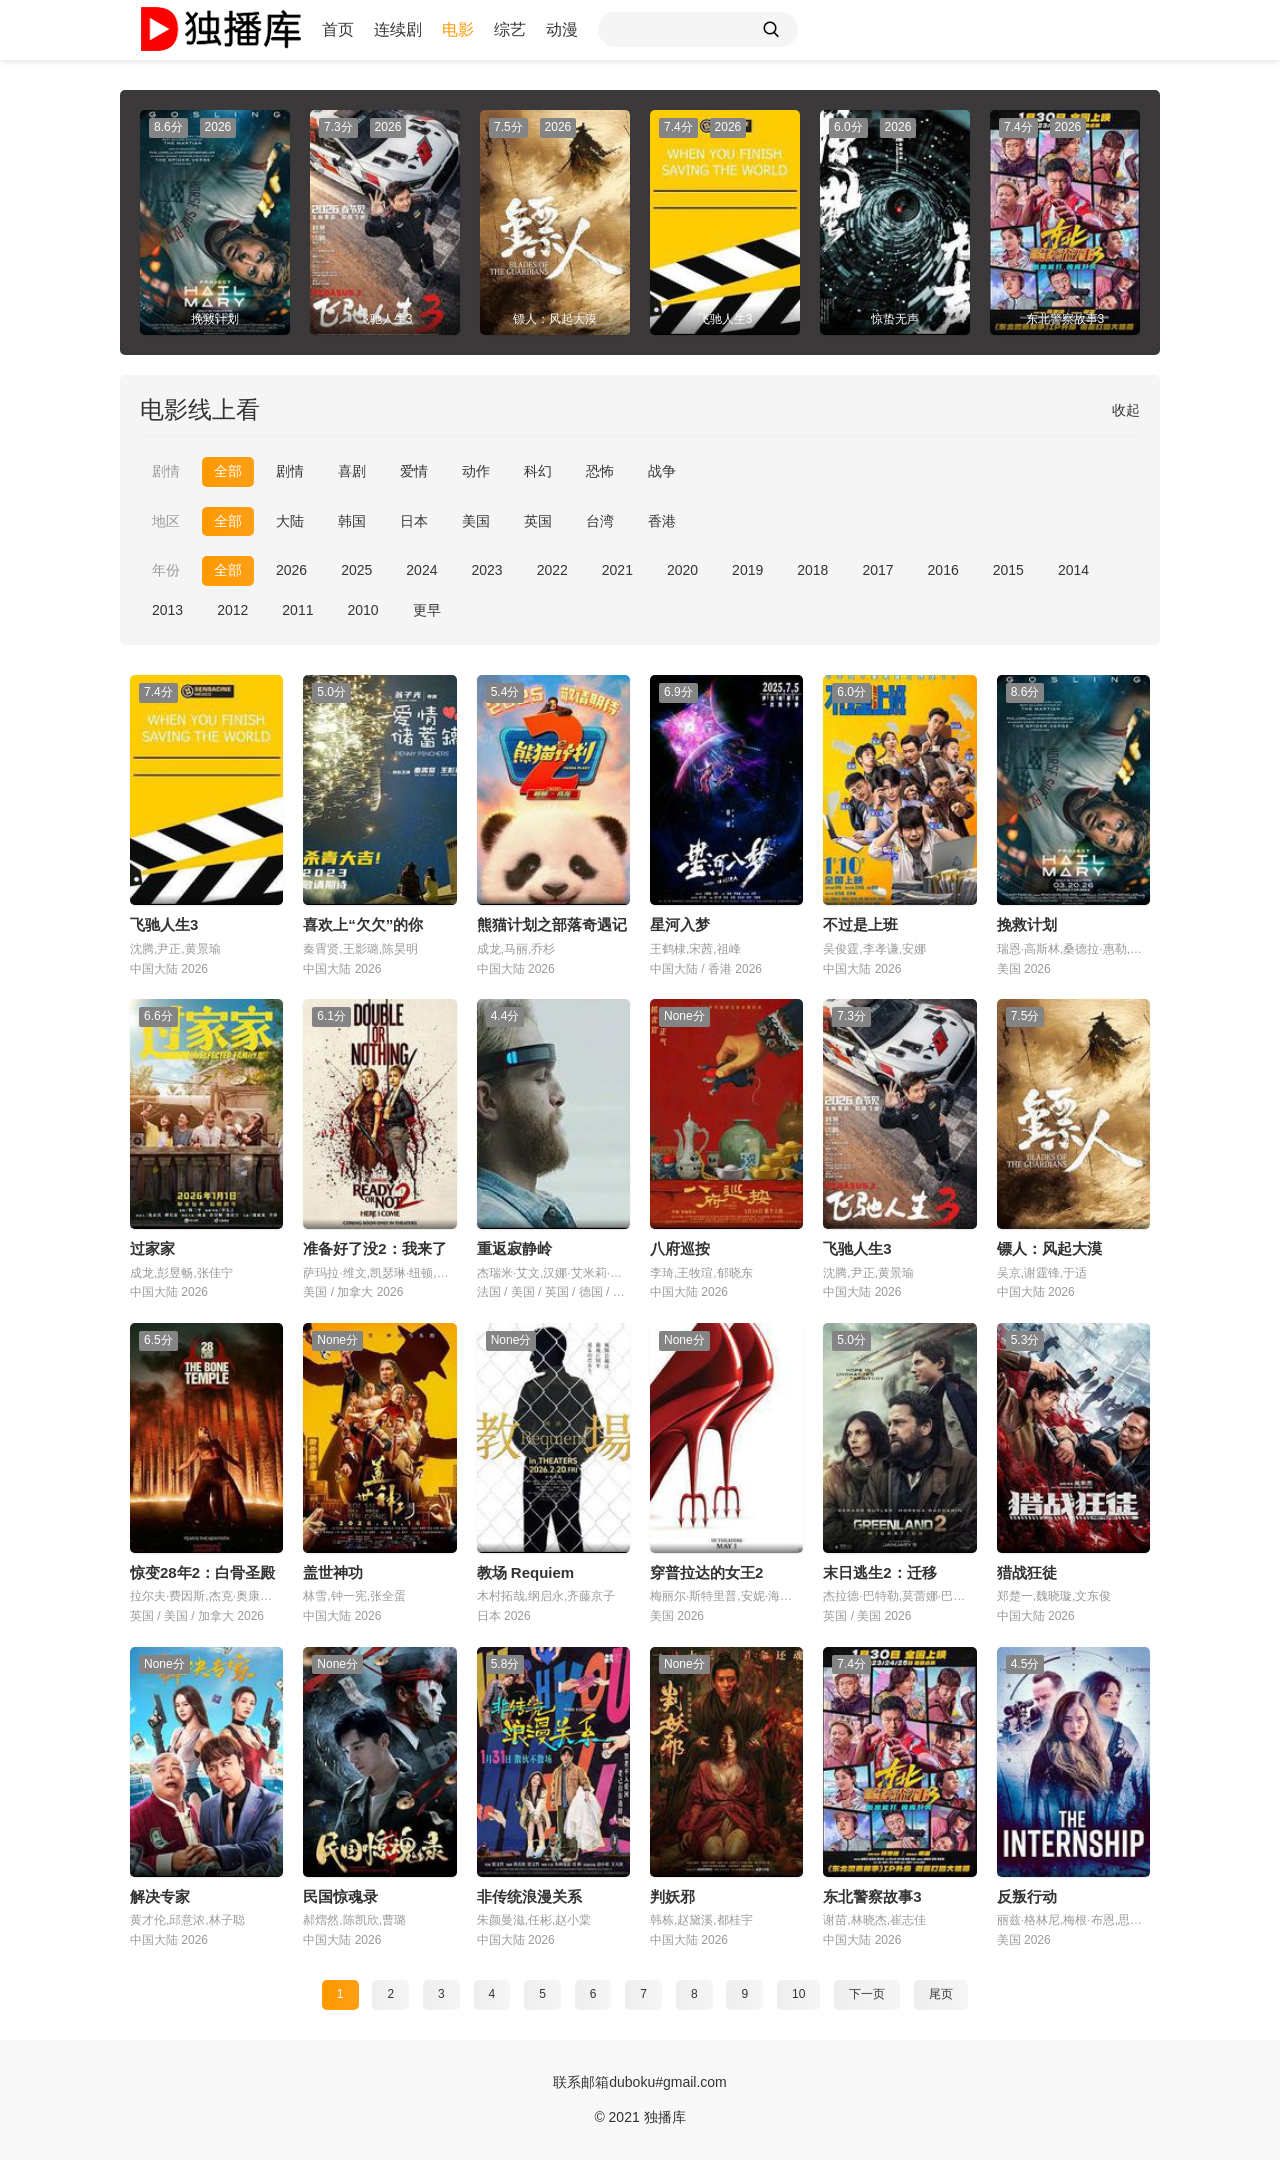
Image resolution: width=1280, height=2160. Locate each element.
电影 (458, 29)
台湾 (600, 521)
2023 (486, 570)
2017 (877, 570)
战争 (662, 471)
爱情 (414, 471)
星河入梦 (680, 924)
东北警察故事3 (872, 1896)
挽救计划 (1027, 924)
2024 (421, 570)
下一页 (867, 1994)
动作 (476, 471)
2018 (812, 570)
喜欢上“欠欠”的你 (363, 924)
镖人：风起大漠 (1049, 1248)
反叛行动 (1027, 1896)
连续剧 (398, 29)
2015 (1008, 570)
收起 (1126, 410)
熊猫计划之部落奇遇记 (552, 924)
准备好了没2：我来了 (374, 1248)
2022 (552, 570)
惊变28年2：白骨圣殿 (202, 1572)
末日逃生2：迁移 (879, 1572)
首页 (338, 29)
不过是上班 (860, 924)
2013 (167, 610)
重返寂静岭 (514, 1248)
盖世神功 (333, 1572)
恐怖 (600, 471)
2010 (362, 610)
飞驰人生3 (164, 924)
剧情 (166, 471)
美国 (476, 521)
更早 (427, 610)
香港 (662, 521)
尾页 (941, 1994)
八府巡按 (680, 1248)
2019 (747, 570)
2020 (682, 570)
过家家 (152, 1248)
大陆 (290, 521)
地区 (166, 521)
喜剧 (352, 471)
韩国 (352, 521)
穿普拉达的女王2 (706, 1572)
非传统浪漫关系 (529, 1896)
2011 (297, 610)
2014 (1073, 570)
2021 (617, 570)
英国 (538, 521)
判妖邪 (672, 1896)
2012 (232, 610)
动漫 (562, 29)
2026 (291, 570)
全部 (228, 471)
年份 (166, 570)
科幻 (538, 471)
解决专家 (160, 1896)
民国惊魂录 (340, 1896)
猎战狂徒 (1027, 1572)
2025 (356, 570)
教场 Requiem (526, 1572)
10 (798, 1994)
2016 (943, 570)
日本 (414, 521)
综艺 (510, 29)
